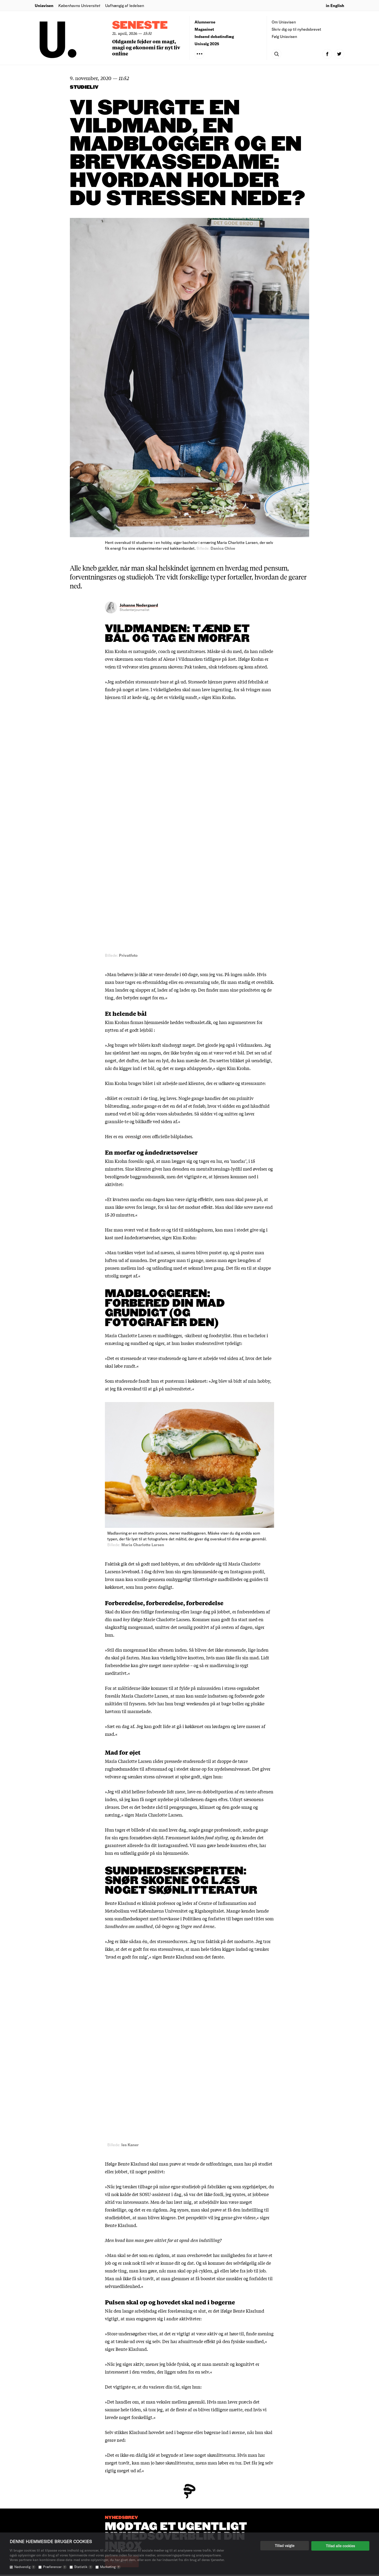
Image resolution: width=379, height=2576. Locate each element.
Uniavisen (44, 5)
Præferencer (55, 2567)
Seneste (140, 25)
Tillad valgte (284, 2545)
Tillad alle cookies (340, 2545)
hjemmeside (205, 1332)
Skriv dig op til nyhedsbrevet (296, 29)
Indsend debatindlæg (214, 36)
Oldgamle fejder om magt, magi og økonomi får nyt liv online (146, 47)
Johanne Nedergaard (139, 605)
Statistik (83, 2567)
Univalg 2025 (207, 43)
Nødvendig (25, 2567)
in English (335, 5)
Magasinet (204, 29)
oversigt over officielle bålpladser (158, 897)
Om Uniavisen (284, 22)
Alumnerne (205, 22)
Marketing (110, 2567)
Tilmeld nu (121, 2152)
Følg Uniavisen (284, 36)
